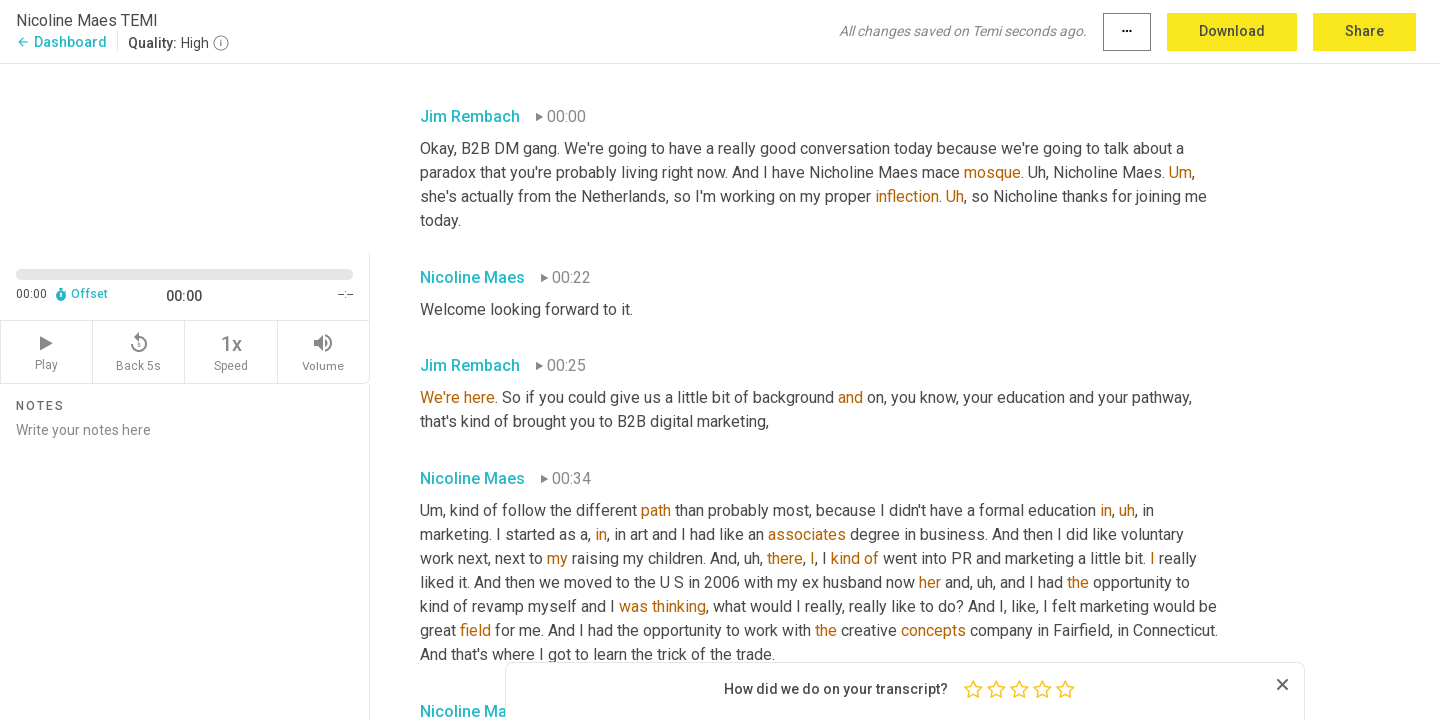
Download (1232, 31)
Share (1364, 31)
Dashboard (61, 42)
